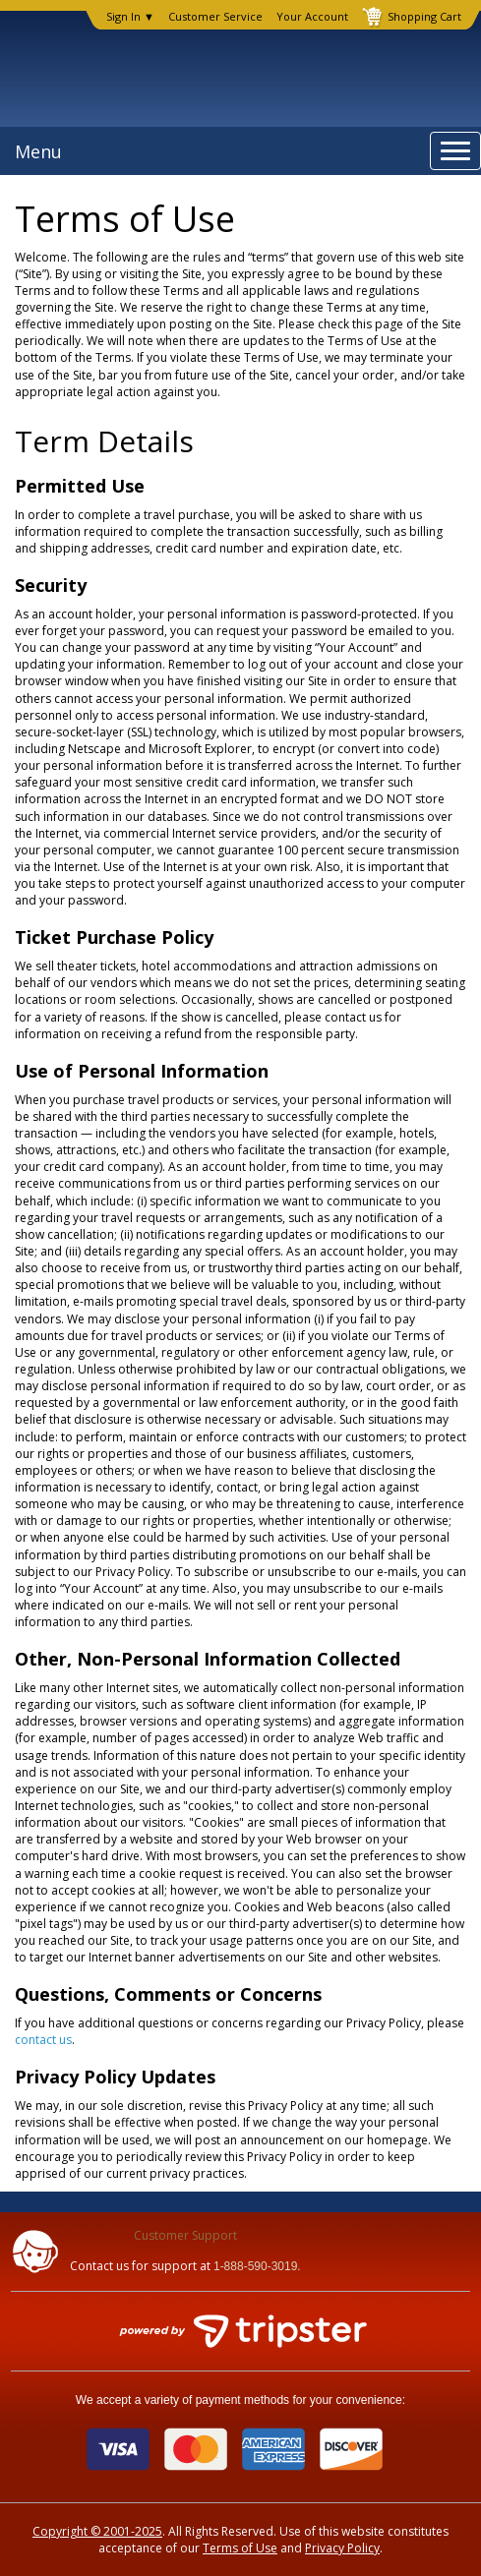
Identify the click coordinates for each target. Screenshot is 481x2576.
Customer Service (215, 17)
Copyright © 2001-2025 (97, 2531)
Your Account (312, 17)
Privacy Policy (342, 2548)
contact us (43, 2039)
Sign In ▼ (130, 17)
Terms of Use (240, 2548)
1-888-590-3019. (257, 2266)
